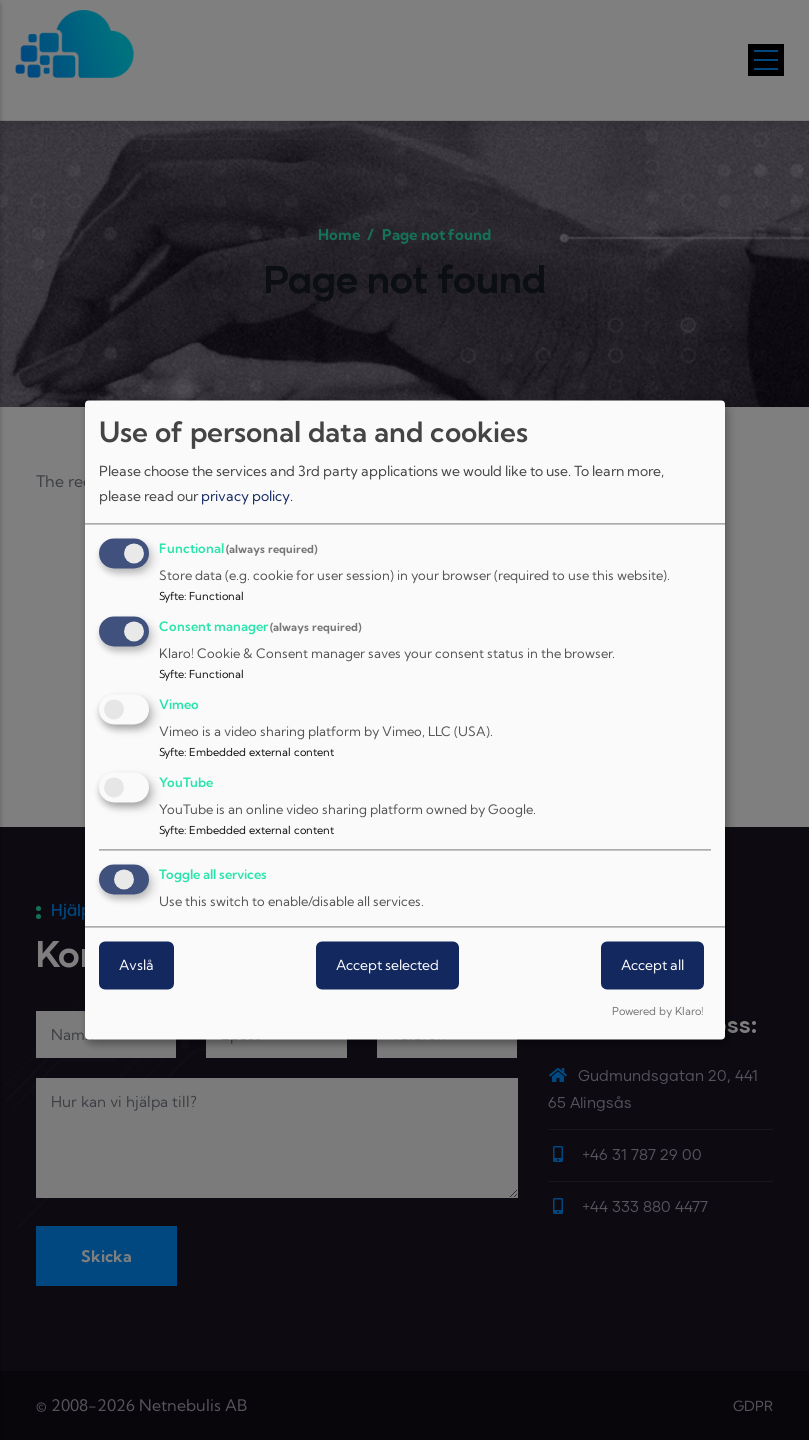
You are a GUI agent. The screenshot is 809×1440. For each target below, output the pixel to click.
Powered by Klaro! (657, 1012)
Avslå (136, 966)
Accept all (652, 966)
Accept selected (387, 966)
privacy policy (245, 496)
